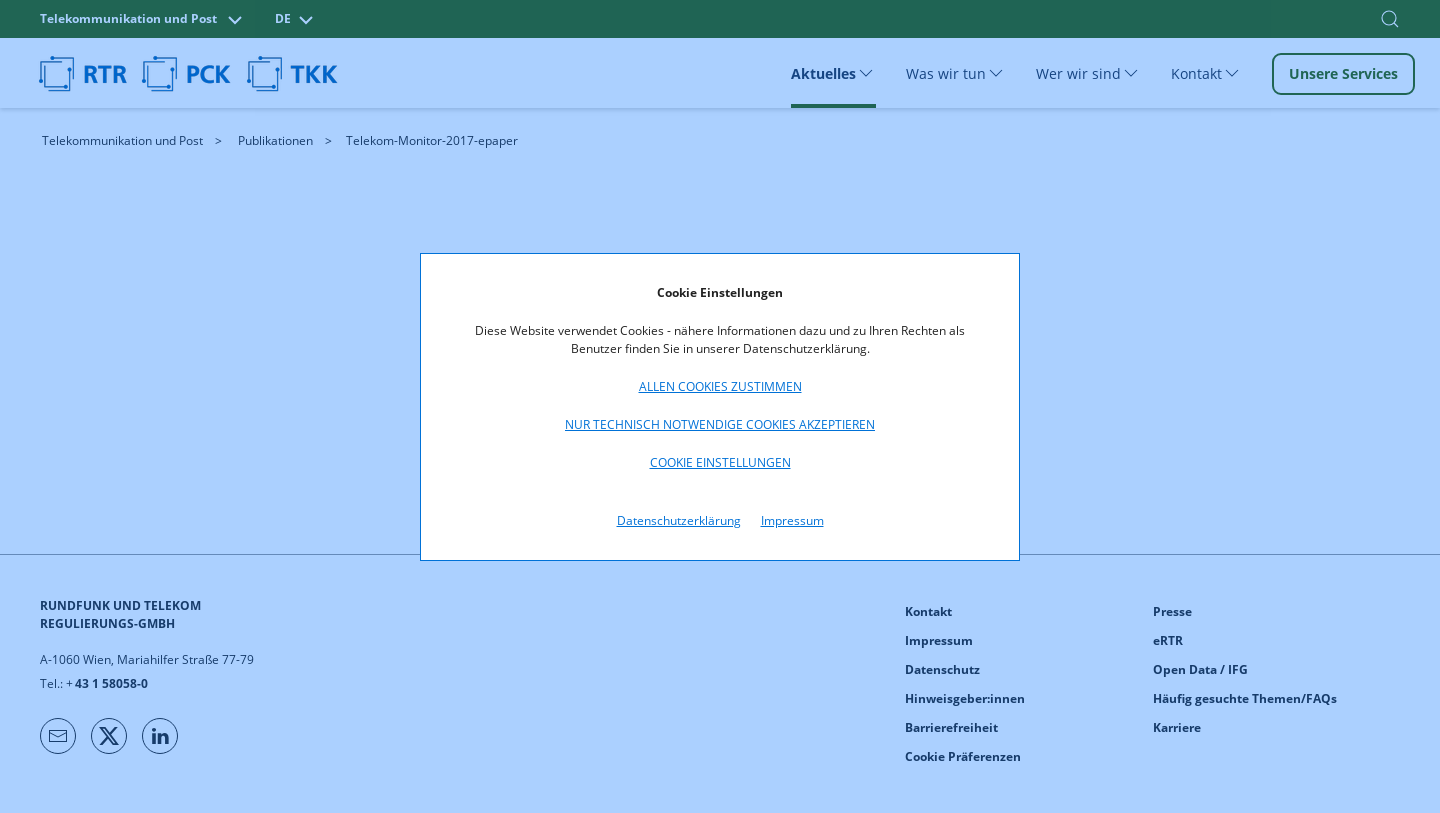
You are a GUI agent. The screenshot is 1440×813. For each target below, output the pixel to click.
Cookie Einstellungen (720, 462)
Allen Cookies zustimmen (720, 386)
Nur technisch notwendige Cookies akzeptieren (720, 424)
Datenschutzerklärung (679, 520)
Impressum (792, 520)
